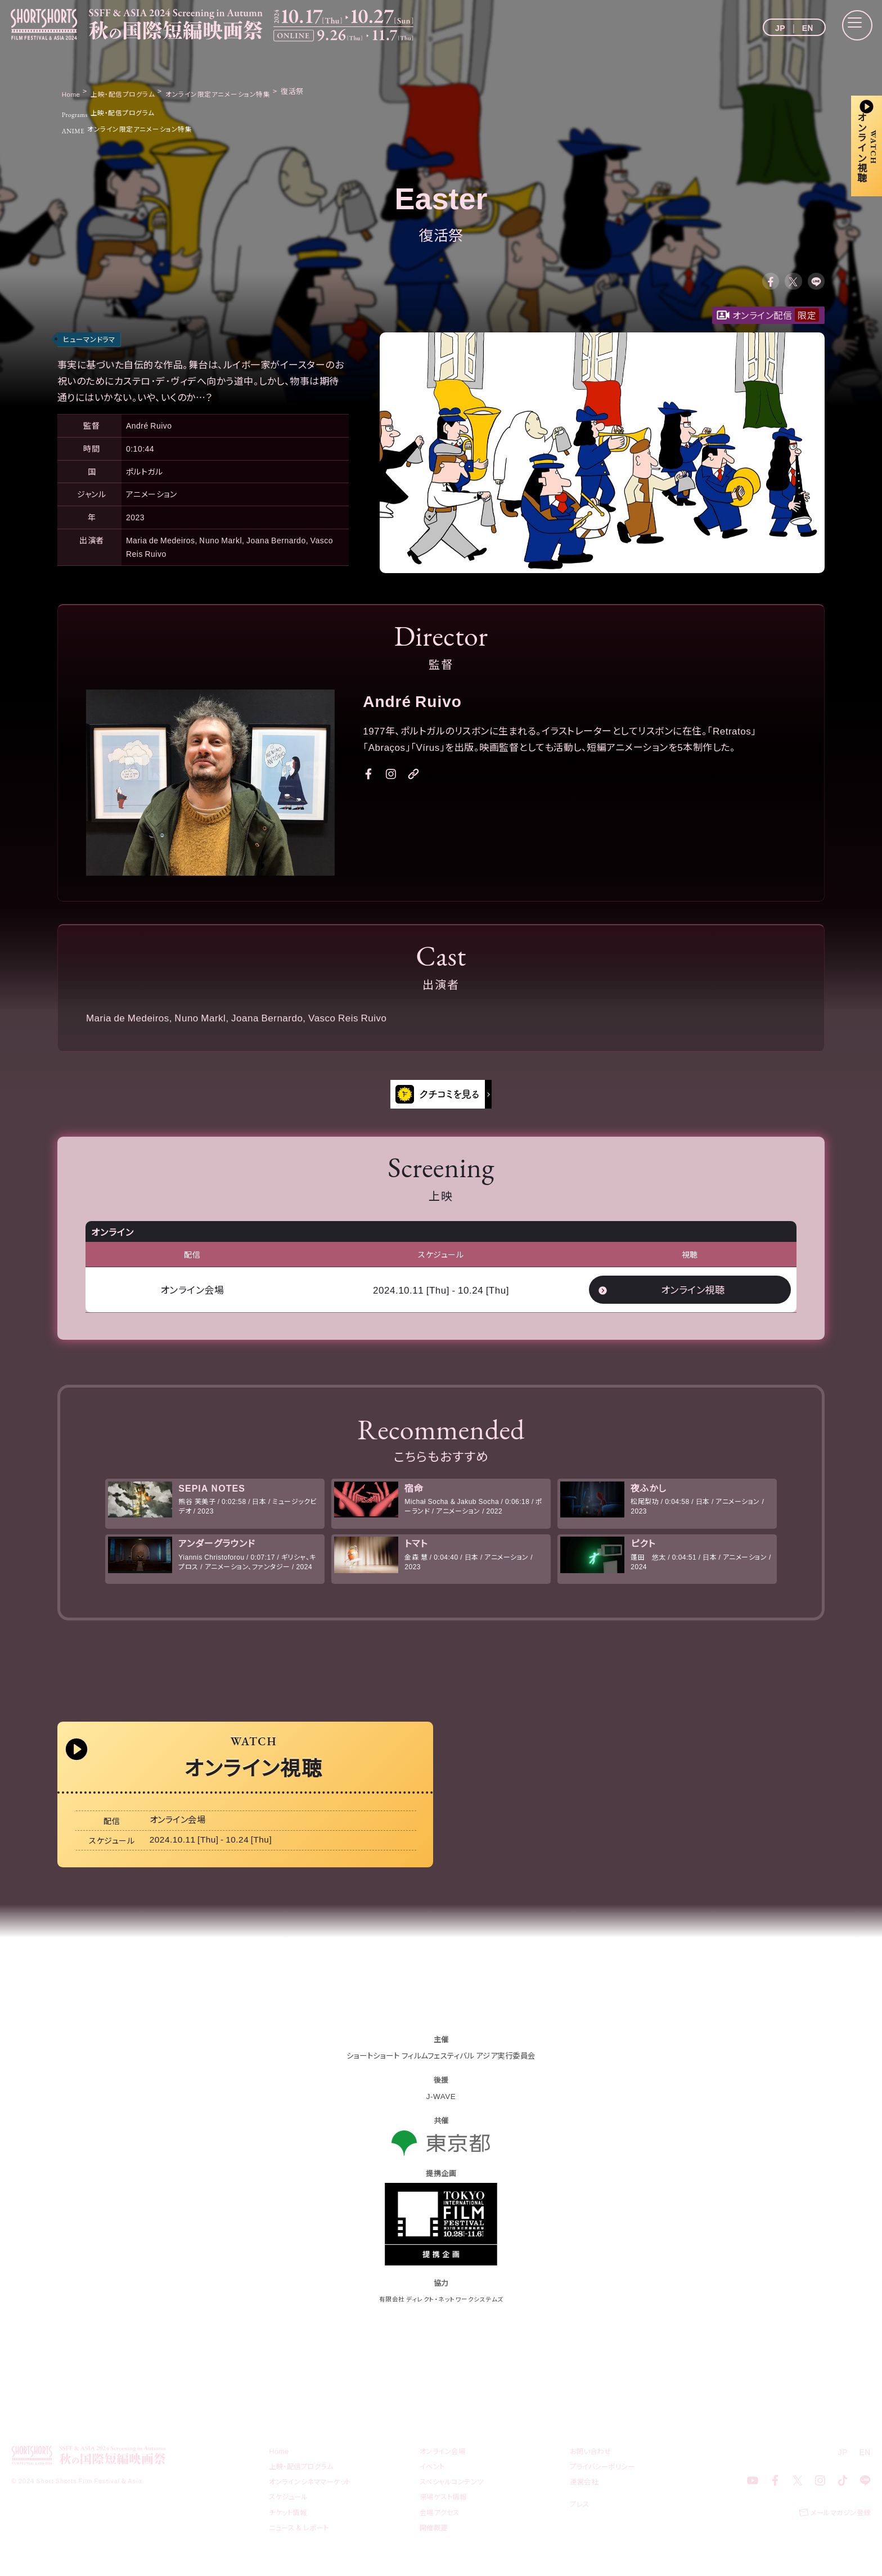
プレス (580, 2520)
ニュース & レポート (301, 2543)
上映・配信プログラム (116, 112)
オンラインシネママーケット (313, 2498)
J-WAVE (441, 2112)
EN (807, 27)
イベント (433, 2483)
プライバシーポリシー (605, 2483)
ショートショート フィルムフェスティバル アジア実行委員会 (441, 2072)
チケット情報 (289, 2528)
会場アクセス (441, 2528)
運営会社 (585, 2498)
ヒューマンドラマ (91, 342)
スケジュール (290, 2513)
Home (279, 2467)
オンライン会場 (444, 2467)
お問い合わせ (592, 2467)
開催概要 (435, 2543)
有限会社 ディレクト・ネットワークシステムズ (441, 2315)
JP (780, 27)
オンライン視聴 (693, 1294)
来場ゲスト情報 (445, 2513)
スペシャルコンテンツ (454, 2498)
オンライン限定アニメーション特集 (137, 128)
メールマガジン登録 (838, 2529)
